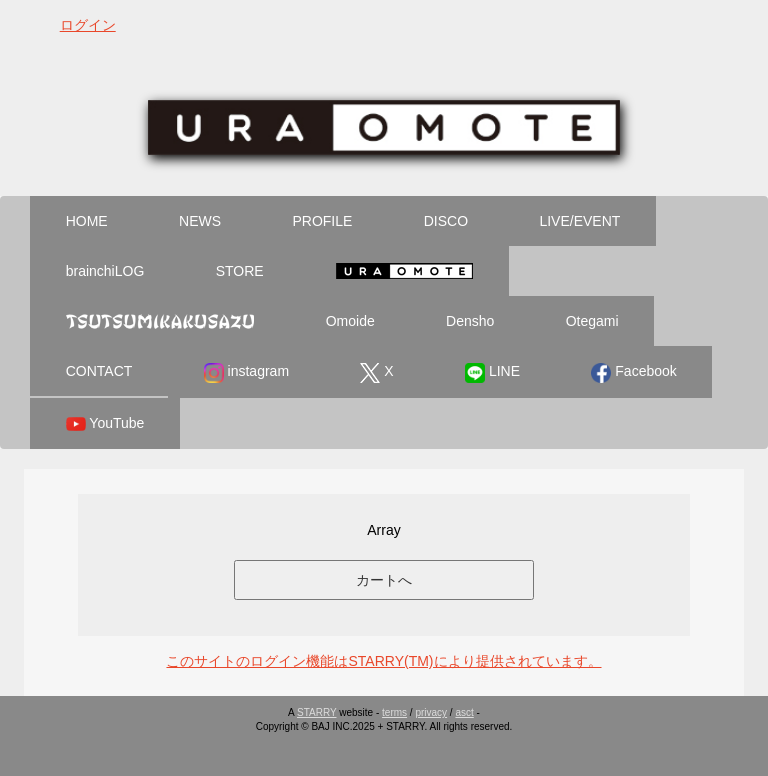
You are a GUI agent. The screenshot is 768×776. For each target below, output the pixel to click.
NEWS (200, 221)
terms (394, 712)
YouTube (105, 424)
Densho (470, 321)
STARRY (316, 712)
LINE (492, 373)
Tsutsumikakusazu (160, 321)
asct (464, 712)
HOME (87, 221)
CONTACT (99, 371)
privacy (431, 712)
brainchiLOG (105, 271)
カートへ (384, 580)
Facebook (633, 373)
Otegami (592, 321)
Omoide (350, 321)
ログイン (88, 25)
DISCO (446, 221)
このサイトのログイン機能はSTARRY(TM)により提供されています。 (383, 661)
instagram (246, 373)
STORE (240, 271)
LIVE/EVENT (579, 221)
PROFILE (322, 221)
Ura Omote (404, 271)
